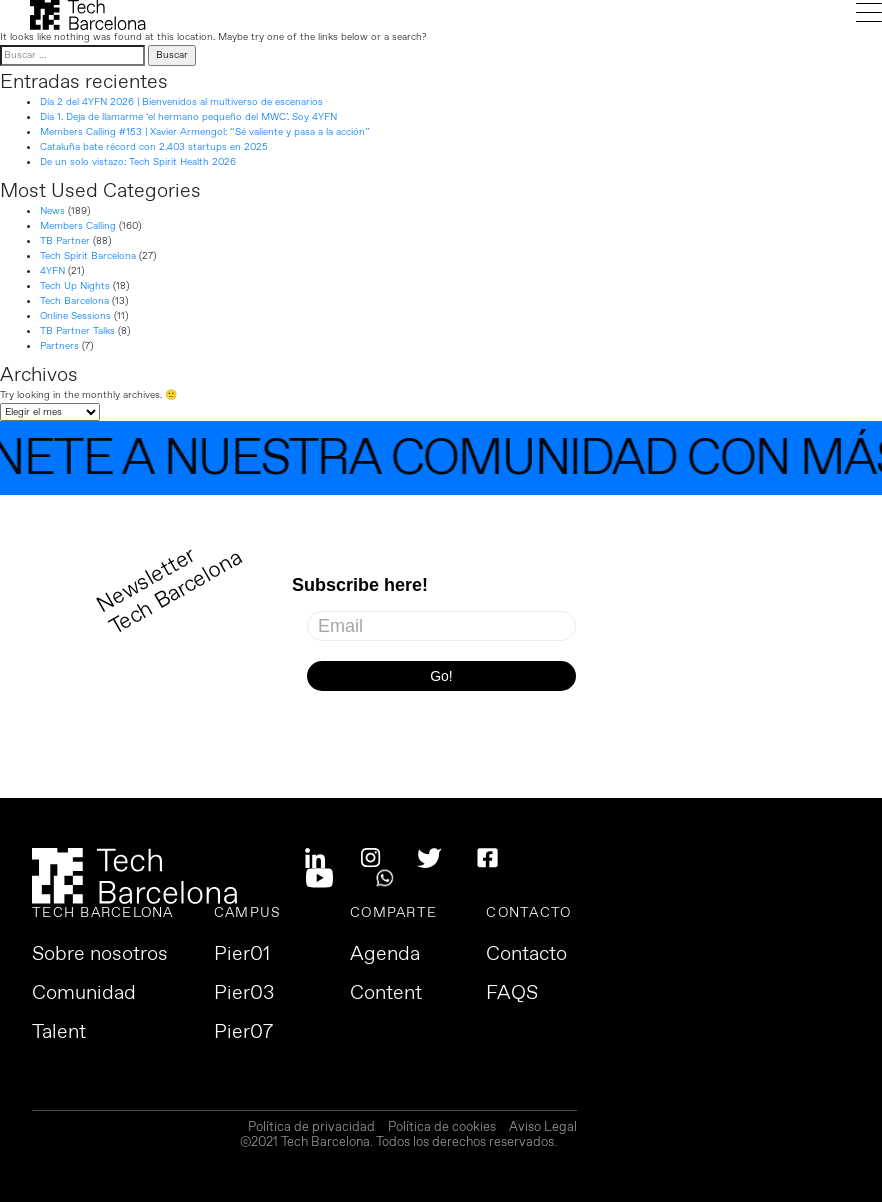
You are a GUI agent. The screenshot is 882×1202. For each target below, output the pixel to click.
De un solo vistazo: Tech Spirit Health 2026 (138, 162)
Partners (59, 346)
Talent (59, 1033)
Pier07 (243, 1033)
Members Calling (78, 226)
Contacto (526, 955)
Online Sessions (75, 316)
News (52, 211)
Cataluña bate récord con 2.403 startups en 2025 (154, 147)
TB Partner (65, 241)
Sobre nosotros (100, 955)
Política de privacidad (311, 1128)
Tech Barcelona (74, 301)
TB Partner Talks (77, 331)
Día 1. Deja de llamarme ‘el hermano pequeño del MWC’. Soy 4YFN (188, 117)
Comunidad (84, 994)
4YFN (52, 271)
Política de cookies (442, 1128)
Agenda (385, 955)
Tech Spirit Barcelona (88, 256)
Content (386, 994)
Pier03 (244, 994)
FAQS (512, 994)
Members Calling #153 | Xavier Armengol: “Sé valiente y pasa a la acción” (205, 132)
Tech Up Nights (75, 286)
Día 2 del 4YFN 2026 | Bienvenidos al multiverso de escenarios (181, 102)
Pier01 (242, 955)
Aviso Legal (543, 1128)
